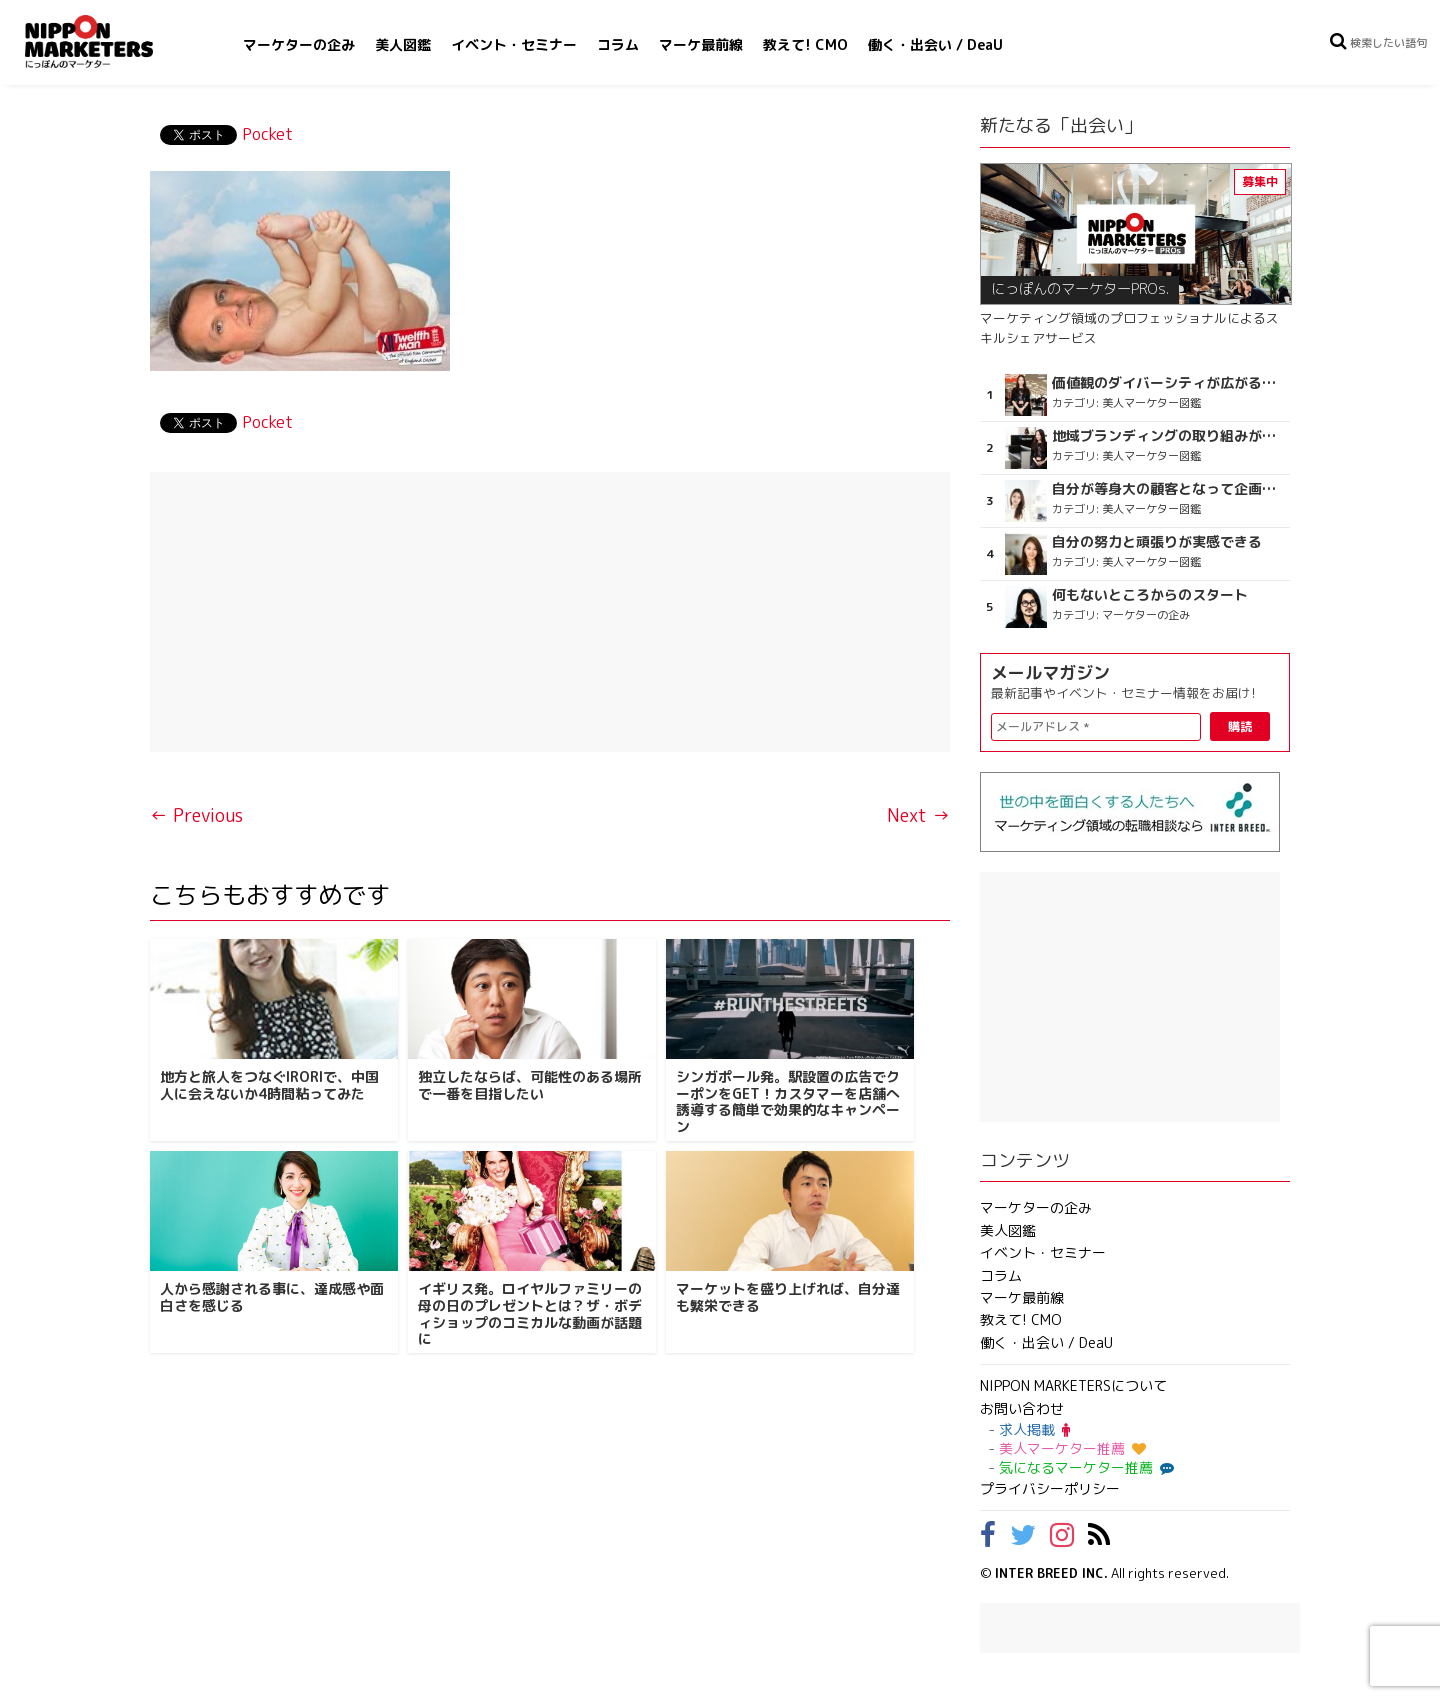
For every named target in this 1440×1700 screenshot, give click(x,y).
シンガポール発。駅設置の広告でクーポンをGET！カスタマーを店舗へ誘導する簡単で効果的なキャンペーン (788, 1101)
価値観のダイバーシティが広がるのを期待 (1168, 383)
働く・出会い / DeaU (935, 44)
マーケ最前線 (701, 44)
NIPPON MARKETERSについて (1073, 1385)
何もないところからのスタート (1150, 595)
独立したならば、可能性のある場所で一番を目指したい (530, 1085)
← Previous (196, 815)
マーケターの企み (299, 44)
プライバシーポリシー (1050, 1488)
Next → (918, 815)
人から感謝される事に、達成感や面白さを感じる (272, 1297)
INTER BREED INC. (1051, 1573)
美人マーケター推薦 (1072, 1448)
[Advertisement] (550, 612)
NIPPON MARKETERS (109, 41)
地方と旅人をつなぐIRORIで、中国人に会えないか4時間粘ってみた (269, 1085)
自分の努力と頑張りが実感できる (1157, 542)
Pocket (267, 134)
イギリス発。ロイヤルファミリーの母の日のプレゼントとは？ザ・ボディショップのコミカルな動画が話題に (530, 1313)
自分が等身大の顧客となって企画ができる (1168, 489)
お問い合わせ (1022, 1408)
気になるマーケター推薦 (1084, 1467)
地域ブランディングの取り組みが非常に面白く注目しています (1168, 436)
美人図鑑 (403, 44)
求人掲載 (1034, 1429)
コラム (618, 44)
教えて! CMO (805, 44)
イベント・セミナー (514, 44)
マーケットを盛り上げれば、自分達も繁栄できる (788, 1297)
